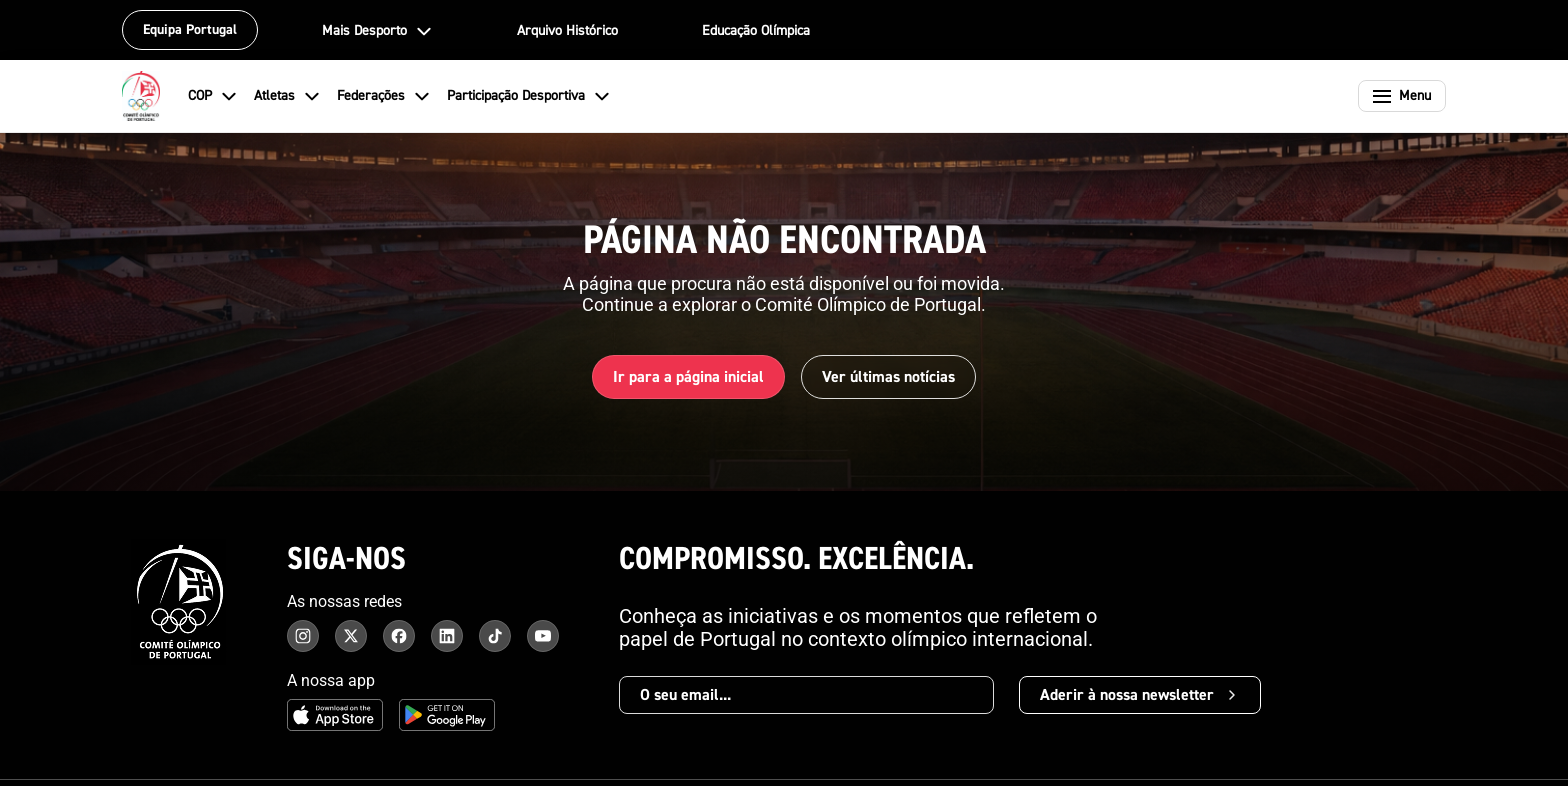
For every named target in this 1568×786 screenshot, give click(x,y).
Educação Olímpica (756, 31)
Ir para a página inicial (688, 377)
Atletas (287, 96)
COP (213, 96)
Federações (384, 96)
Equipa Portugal (190, 30)
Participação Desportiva (529, 96)
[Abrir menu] (1402, 96)
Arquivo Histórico (567, 31)
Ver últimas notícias (888, 377)
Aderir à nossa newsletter (1140, 695)
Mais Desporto (377, 31)
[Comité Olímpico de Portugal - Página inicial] (141, 96)
